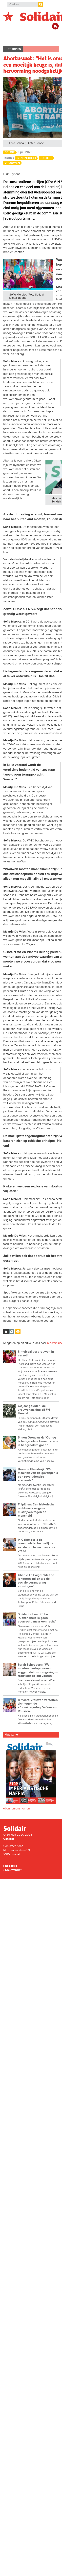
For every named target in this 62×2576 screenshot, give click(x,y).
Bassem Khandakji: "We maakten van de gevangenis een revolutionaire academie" (38, 1474)
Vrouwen (12, 163)
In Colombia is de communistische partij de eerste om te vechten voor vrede (36, 1545)
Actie (48, 34)
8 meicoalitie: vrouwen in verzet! (36, 1353)
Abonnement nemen (16, 1808)
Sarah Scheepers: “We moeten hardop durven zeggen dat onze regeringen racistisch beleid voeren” (38, 1670)
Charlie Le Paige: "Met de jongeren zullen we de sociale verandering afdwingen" (36, 1580)
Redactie (11, 1866)
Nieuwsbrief (13, 1870)
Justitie (46, 158)
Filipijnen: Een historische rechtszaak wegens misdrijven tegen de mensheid (36, 1510)
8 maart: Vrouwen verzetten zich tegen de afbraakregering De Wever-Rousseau (38, 1705)
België (11, 34)
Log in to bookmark (6, 1331)
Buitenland (30, 34)
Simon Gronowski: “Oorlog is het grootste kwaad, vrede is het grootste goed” (38, 1441)
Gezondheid (26, 158)
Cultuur (32, 40)
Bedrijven (13, 40)
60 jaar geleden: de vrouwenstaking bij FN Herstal (34, 1409)
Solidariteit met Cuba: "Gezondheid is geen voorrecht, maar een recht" (37, 1618)
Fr (55, 26)
